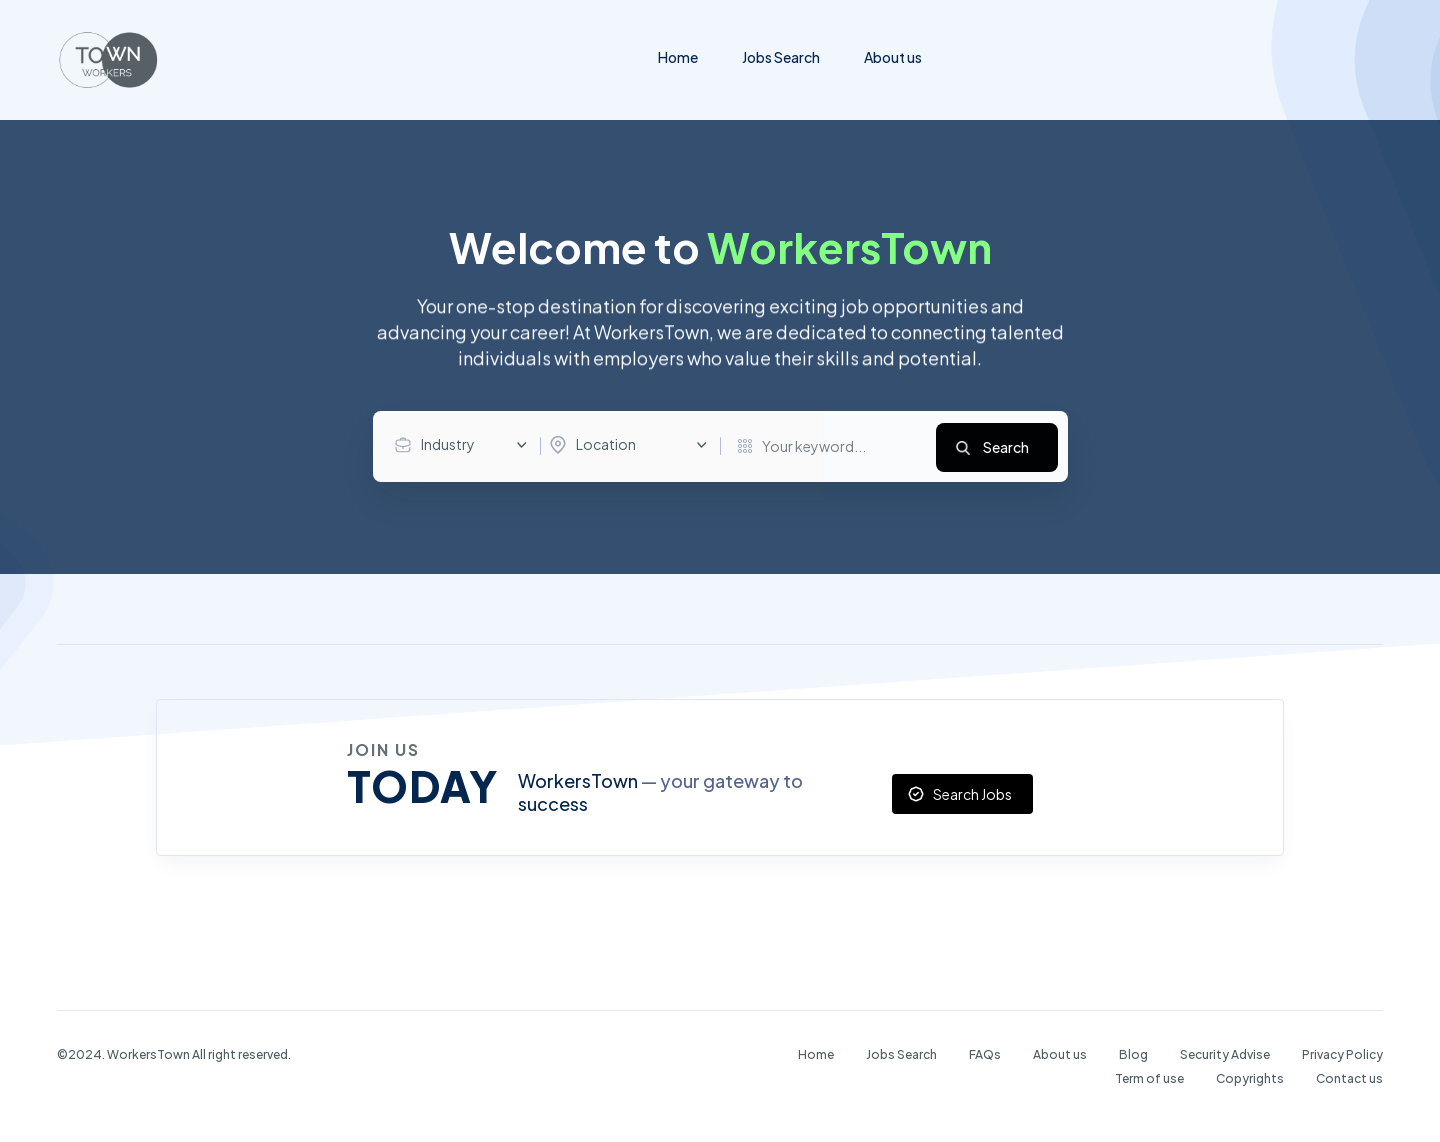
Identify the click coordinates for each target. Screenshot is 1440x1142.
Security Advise (1225, 1053)
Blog (1133, 1053)
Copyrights (1250, 1077)
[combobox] (466, 445)
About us (893, 57)
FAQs (985, 1053)
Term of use (1149, 1077)
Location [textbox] (606, 444)
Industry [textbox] (448, 444)
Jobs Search (781, 57)
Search (1006, 446)
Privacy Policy (1342, 1053)
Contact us (1349, 1077)
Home (678, 57)
